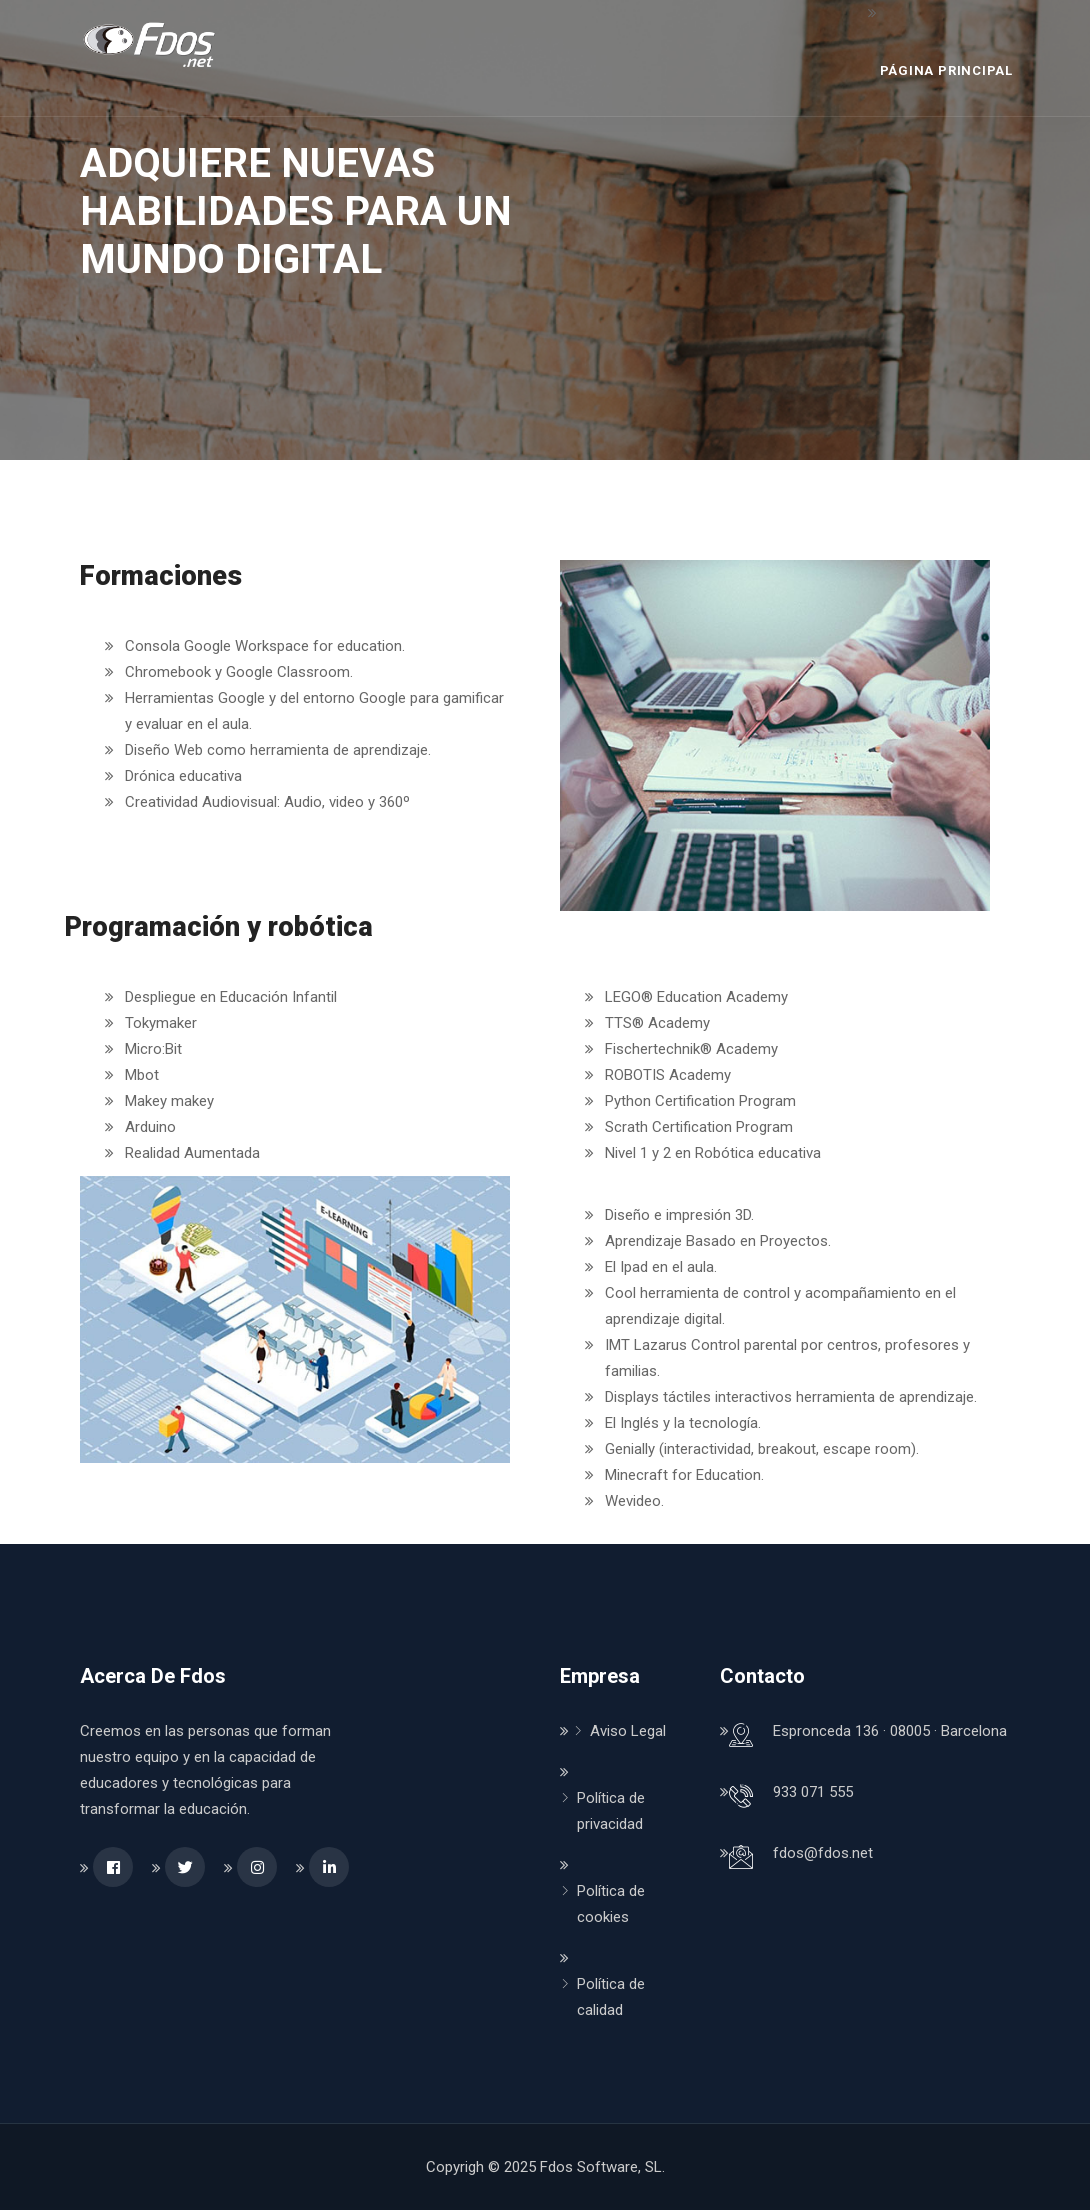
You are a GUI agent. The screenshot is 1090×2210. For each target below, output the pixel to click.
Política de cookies (611, 1904)
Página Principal (946, 70)
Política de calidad (611, 1997)
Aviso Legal (628, 1731)
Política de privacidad (611, 1811)
